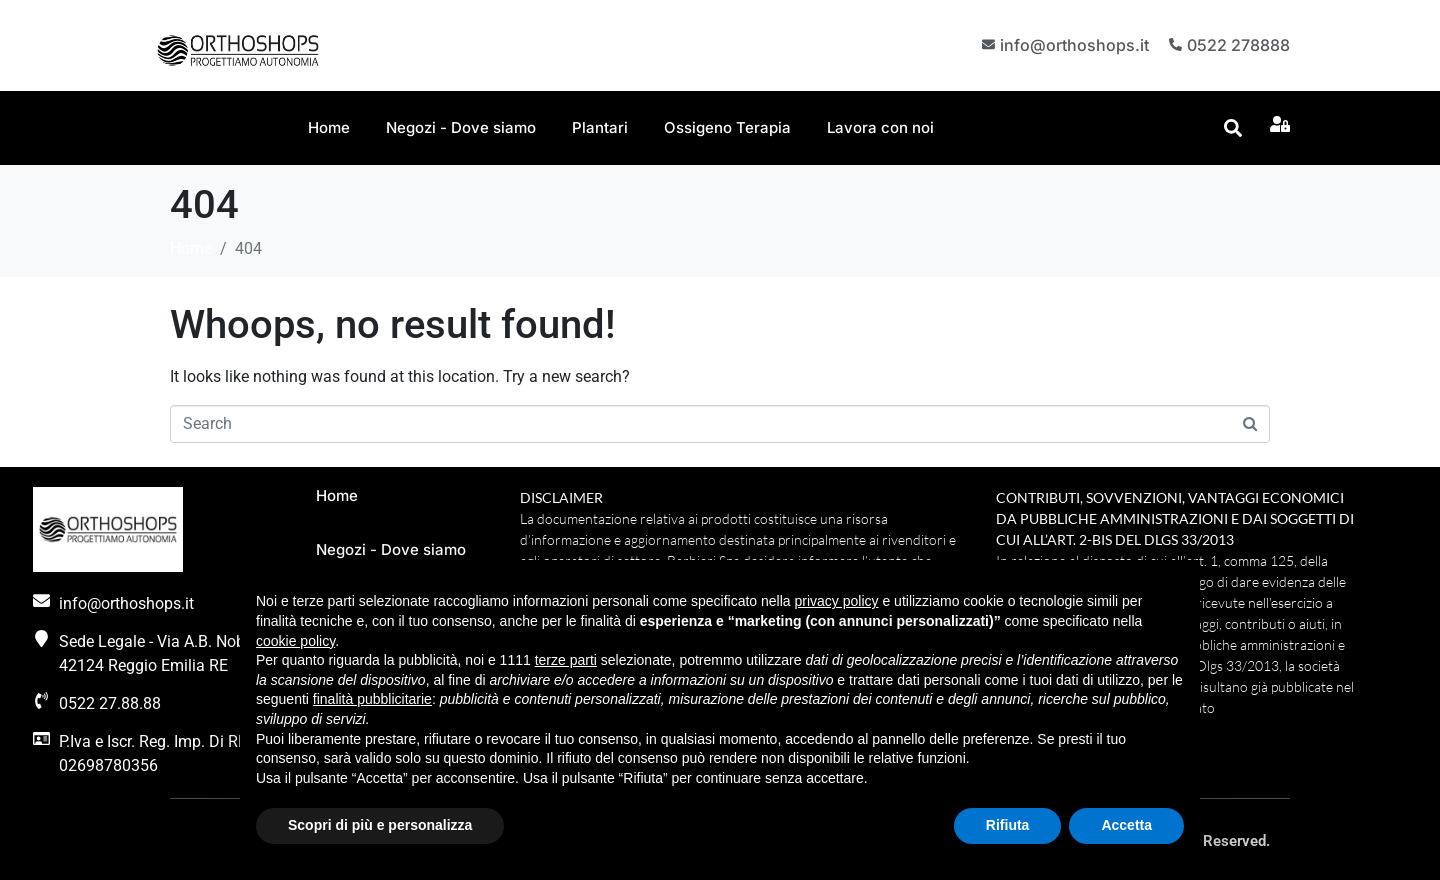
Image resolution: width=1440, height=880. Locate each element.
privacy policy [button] (837, 601)
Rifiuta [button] (1008, 825)
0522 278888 (1238, 44)
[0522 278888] (1174, 45)
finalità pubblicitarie (372, 699)
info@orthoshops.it (1071, 44)
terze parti (566, 660)
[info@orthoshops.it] (984, 45)
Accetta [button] (1126, 825)
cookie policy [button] (295, 641)
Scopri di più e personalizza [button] (380, 825)
